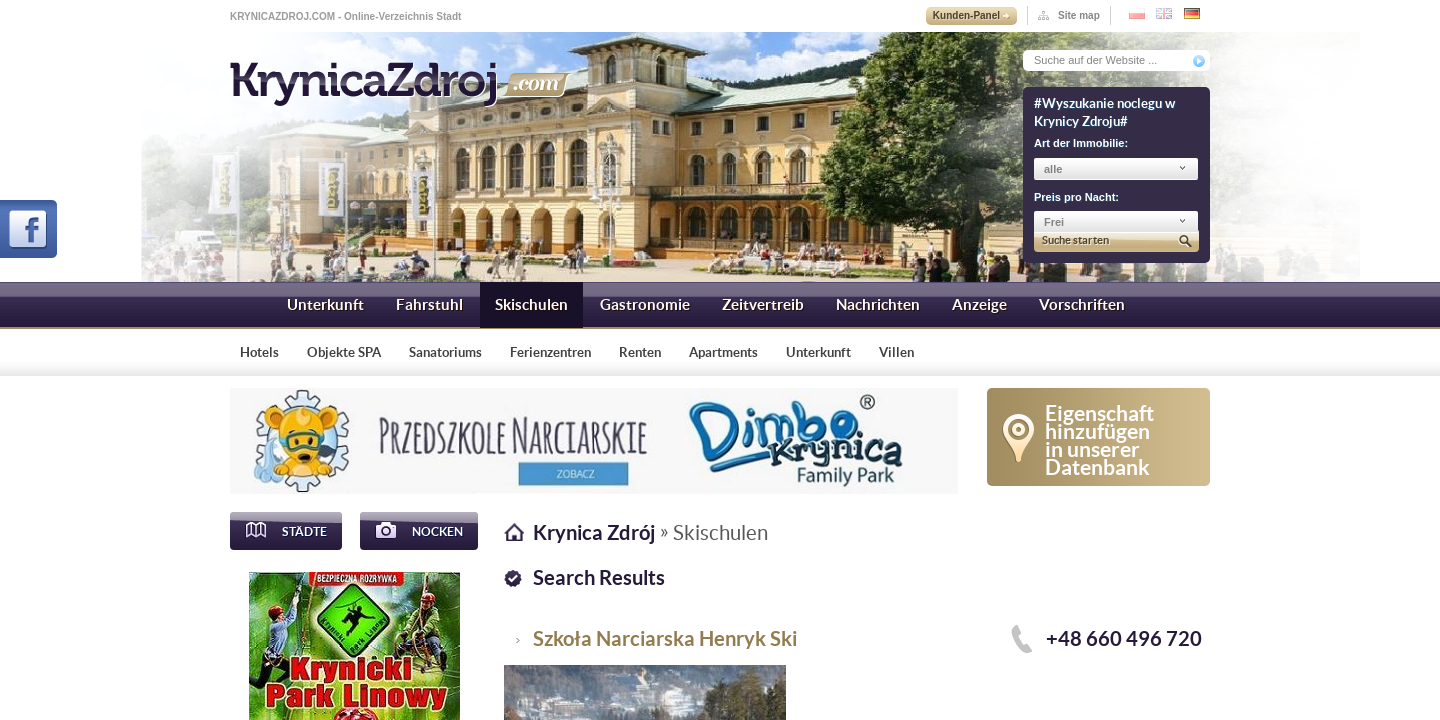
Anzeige (979, 304)
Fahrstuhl (429, 304)
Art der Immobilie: (1081, 143)
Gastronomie (645, 304)
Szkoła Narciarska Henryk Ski (665, 638)
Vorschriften (1082, 304)
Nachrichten (878, 304)
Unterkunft (325, 304)
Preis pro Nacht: (1076, 197)
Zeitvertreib (763, 304)
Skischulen (531, 304)
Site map (1079, 15)
